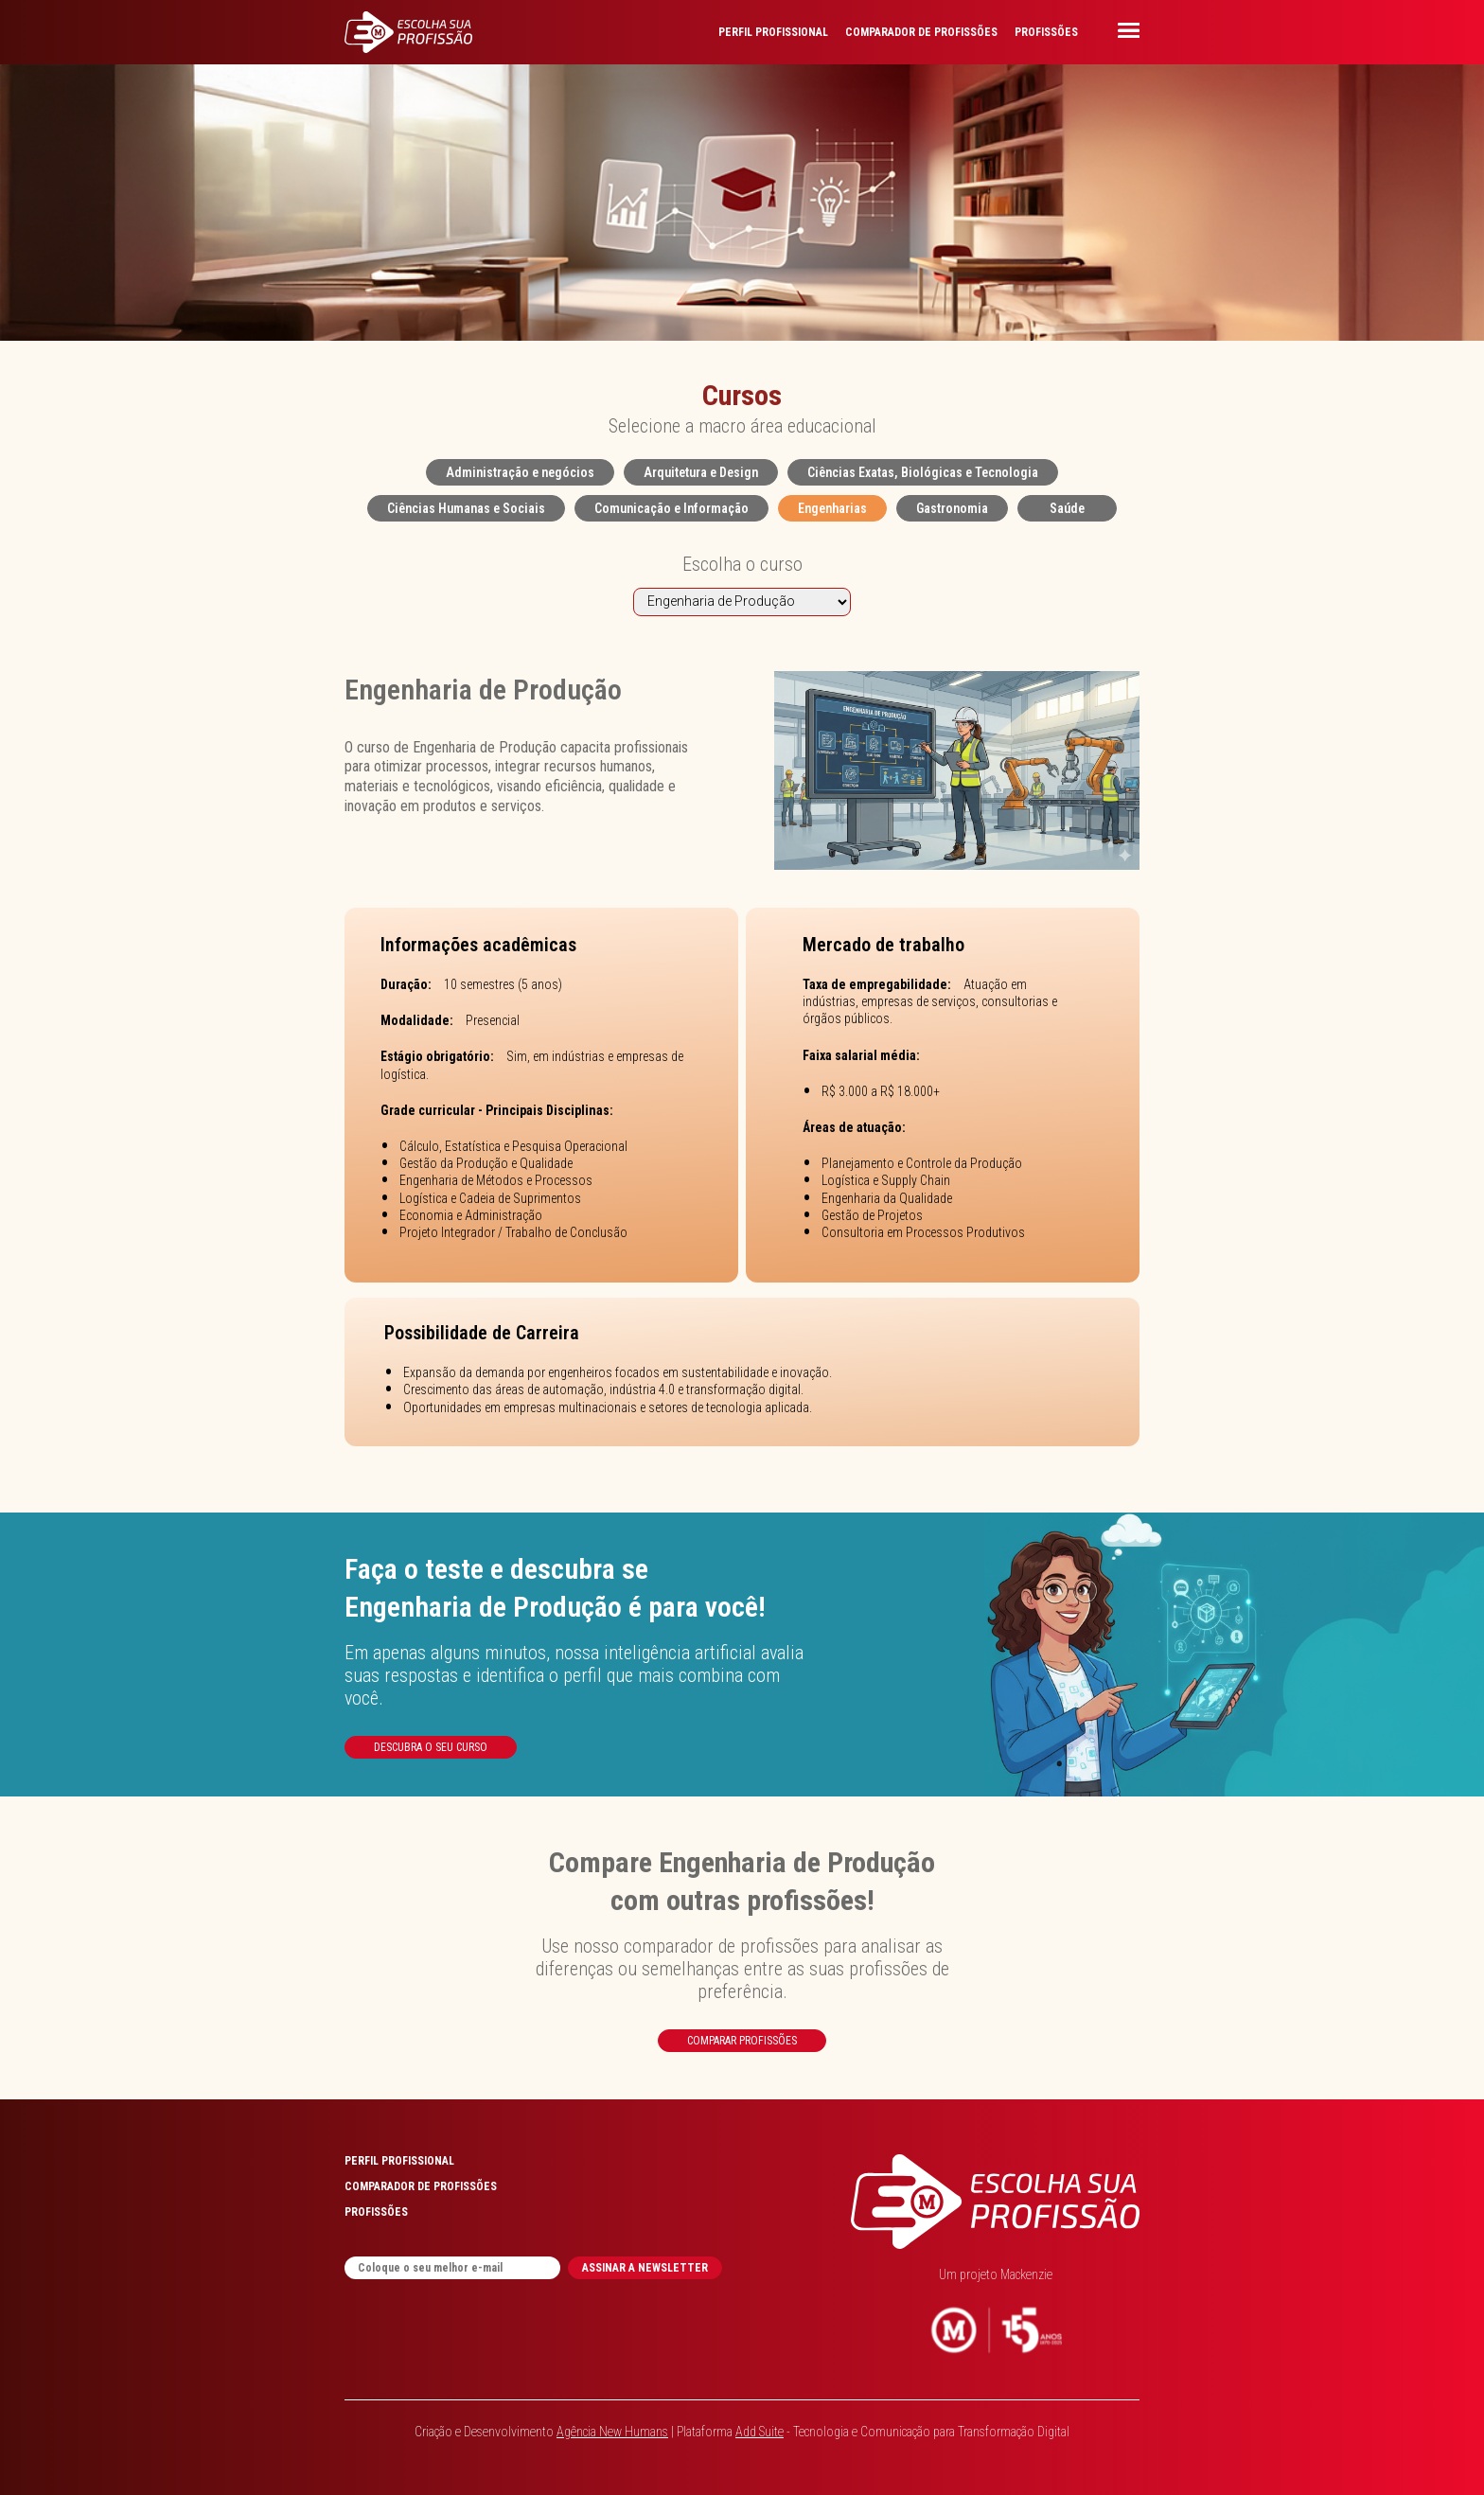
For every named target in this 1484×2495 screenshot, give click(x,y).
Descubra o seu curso (430, 1747)
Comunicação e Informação (671, 508)
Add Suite (759, 2431)
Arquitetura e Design (701, 472)
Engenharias (832, 508)
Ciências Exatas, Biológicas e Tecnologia (922, 472)
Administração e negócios (520, 472)
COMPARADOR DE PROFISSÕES (921, 32)
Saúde (1067, 508)
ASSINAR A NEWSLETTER (645, 2267)
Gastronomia (952, 508)
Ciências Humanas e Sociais (466, 508)
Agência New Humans (612, 2431)
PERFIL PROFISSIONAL (773, 32)
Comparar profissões (742, 2040)
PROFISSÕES (1046, 32)
